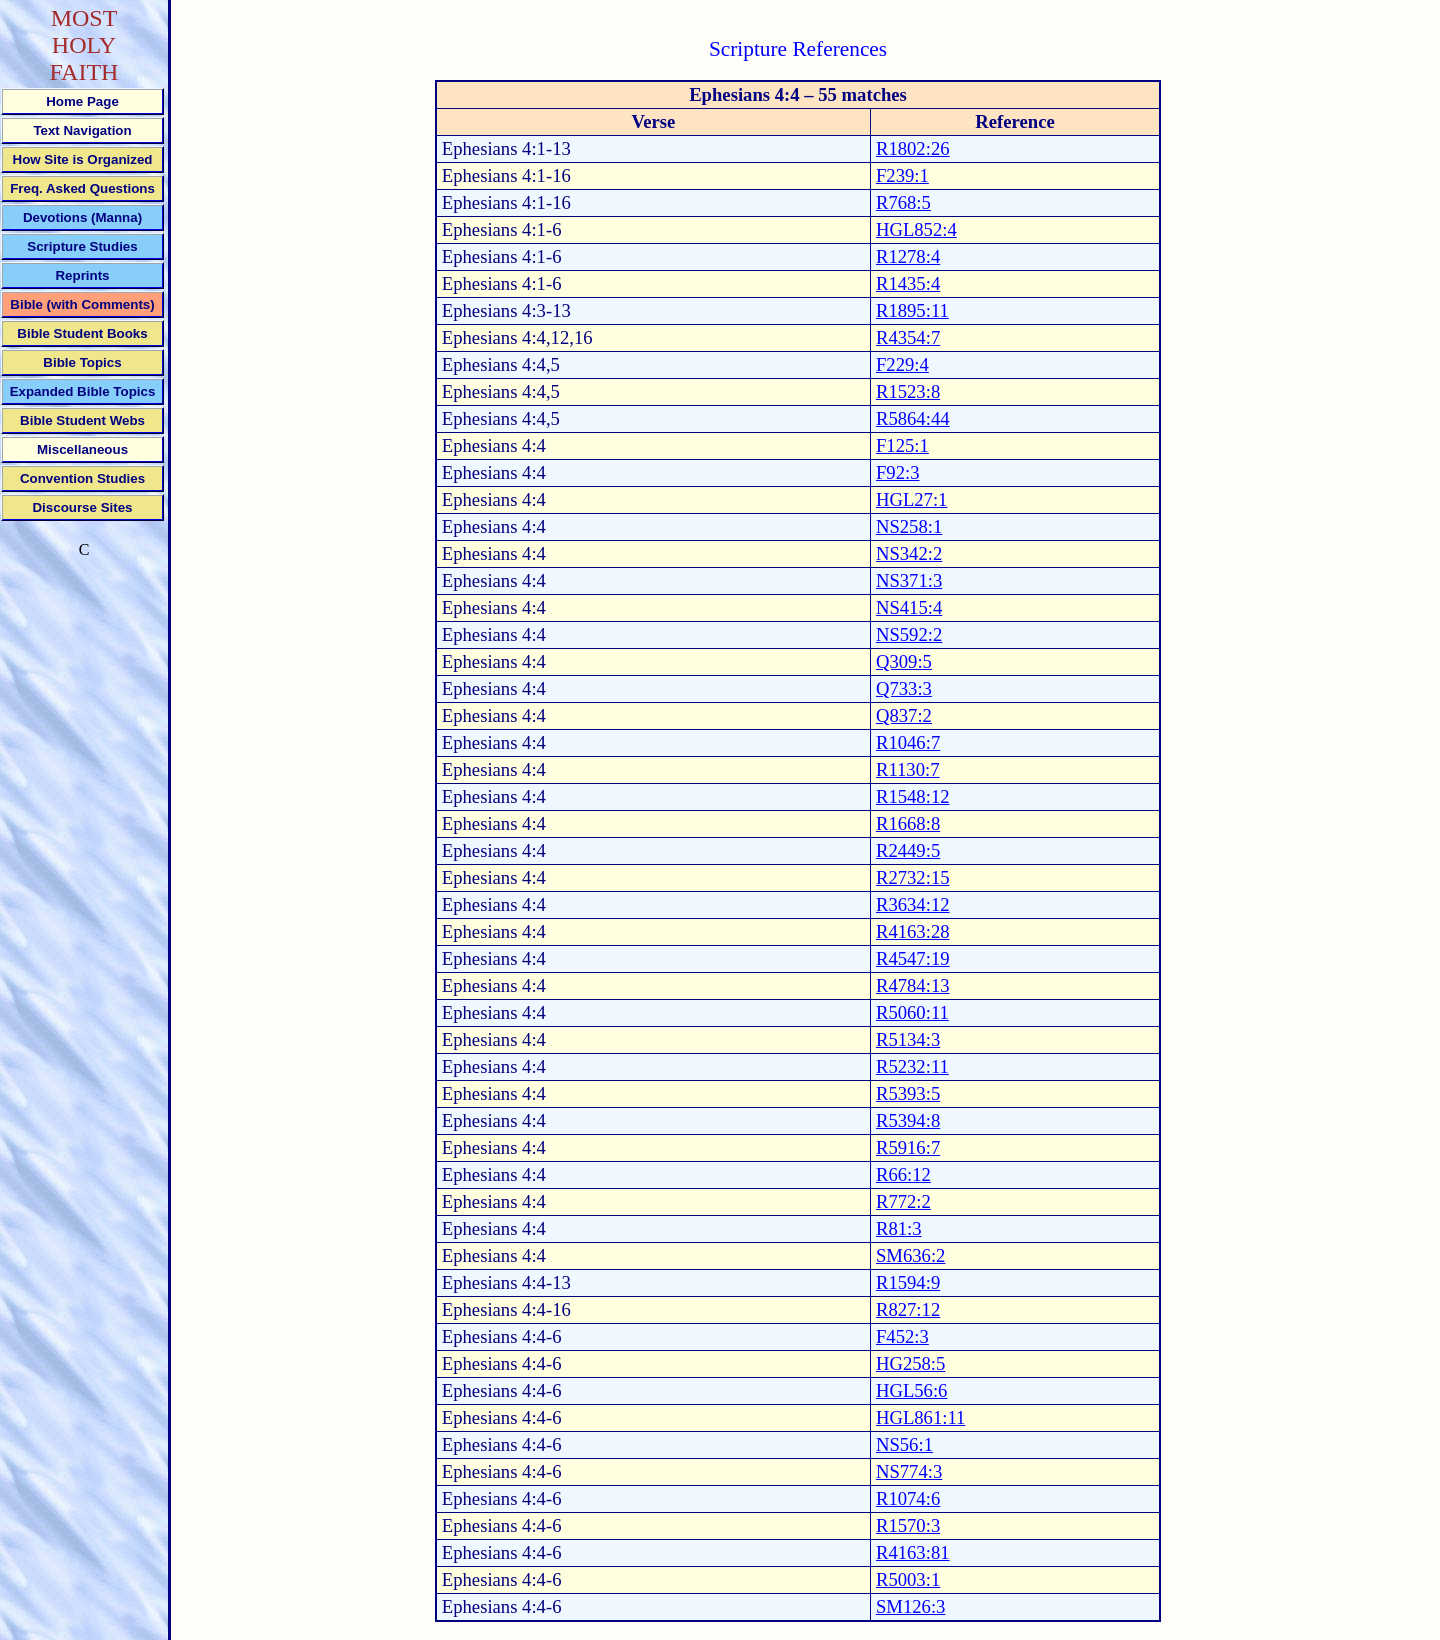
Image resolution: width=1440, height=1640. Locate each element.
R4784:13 (913, 985)
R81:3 (899, 1228)
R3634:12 (913, 904)
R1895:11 (912, 310)
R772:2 (903, 1201)
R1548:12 (913, 796)
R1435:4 (908, 283)
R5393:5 (908, 1093)
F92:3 (898, 472)
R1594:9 (908, 1282)
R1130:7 (908, 769)
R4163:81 (913, 1552)
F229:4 (902, 364)
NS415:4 (909, 607)
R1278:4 (908, 256)
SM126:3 (910, 1606)
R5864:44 (913, 418)
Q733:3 (904, 688)
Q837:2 (904, 715)
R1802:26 (913, 148)
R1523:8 (908, 391)
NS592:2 (909, 634)
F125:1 (902, 445)
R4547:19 (913, 958)
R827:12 (908, 1309)
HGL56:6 (912, 1390)
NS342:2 (909, 553)
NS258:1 (909, 526)
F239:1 (902, 175)
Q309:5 (904, 661)
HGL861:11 (920, 1417)
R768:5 (903, 202)
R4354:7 (908, 337)
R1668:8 (908, 823)
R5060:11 (912, 1012)
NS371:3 (909, 580)
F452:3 (902, 1336)
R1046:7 (908, 742)
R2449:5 (908, 850)
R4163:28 (913, 931)
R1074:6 (908, 1498)
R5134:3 (908, 1039)
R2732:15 (913, 877)
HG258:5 (910, 1363)
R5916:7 (908, 1147)
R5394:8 (908, 1120)
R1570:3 (908, 1525)
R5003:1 (908, 1579)
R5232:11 (912, 1066)
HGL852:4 (916, 229)
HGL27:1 (912, 499)
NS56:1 (904, 1444)
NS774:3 (909, 1471)
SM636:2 (910, 1255)
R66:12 (903, 1174)
